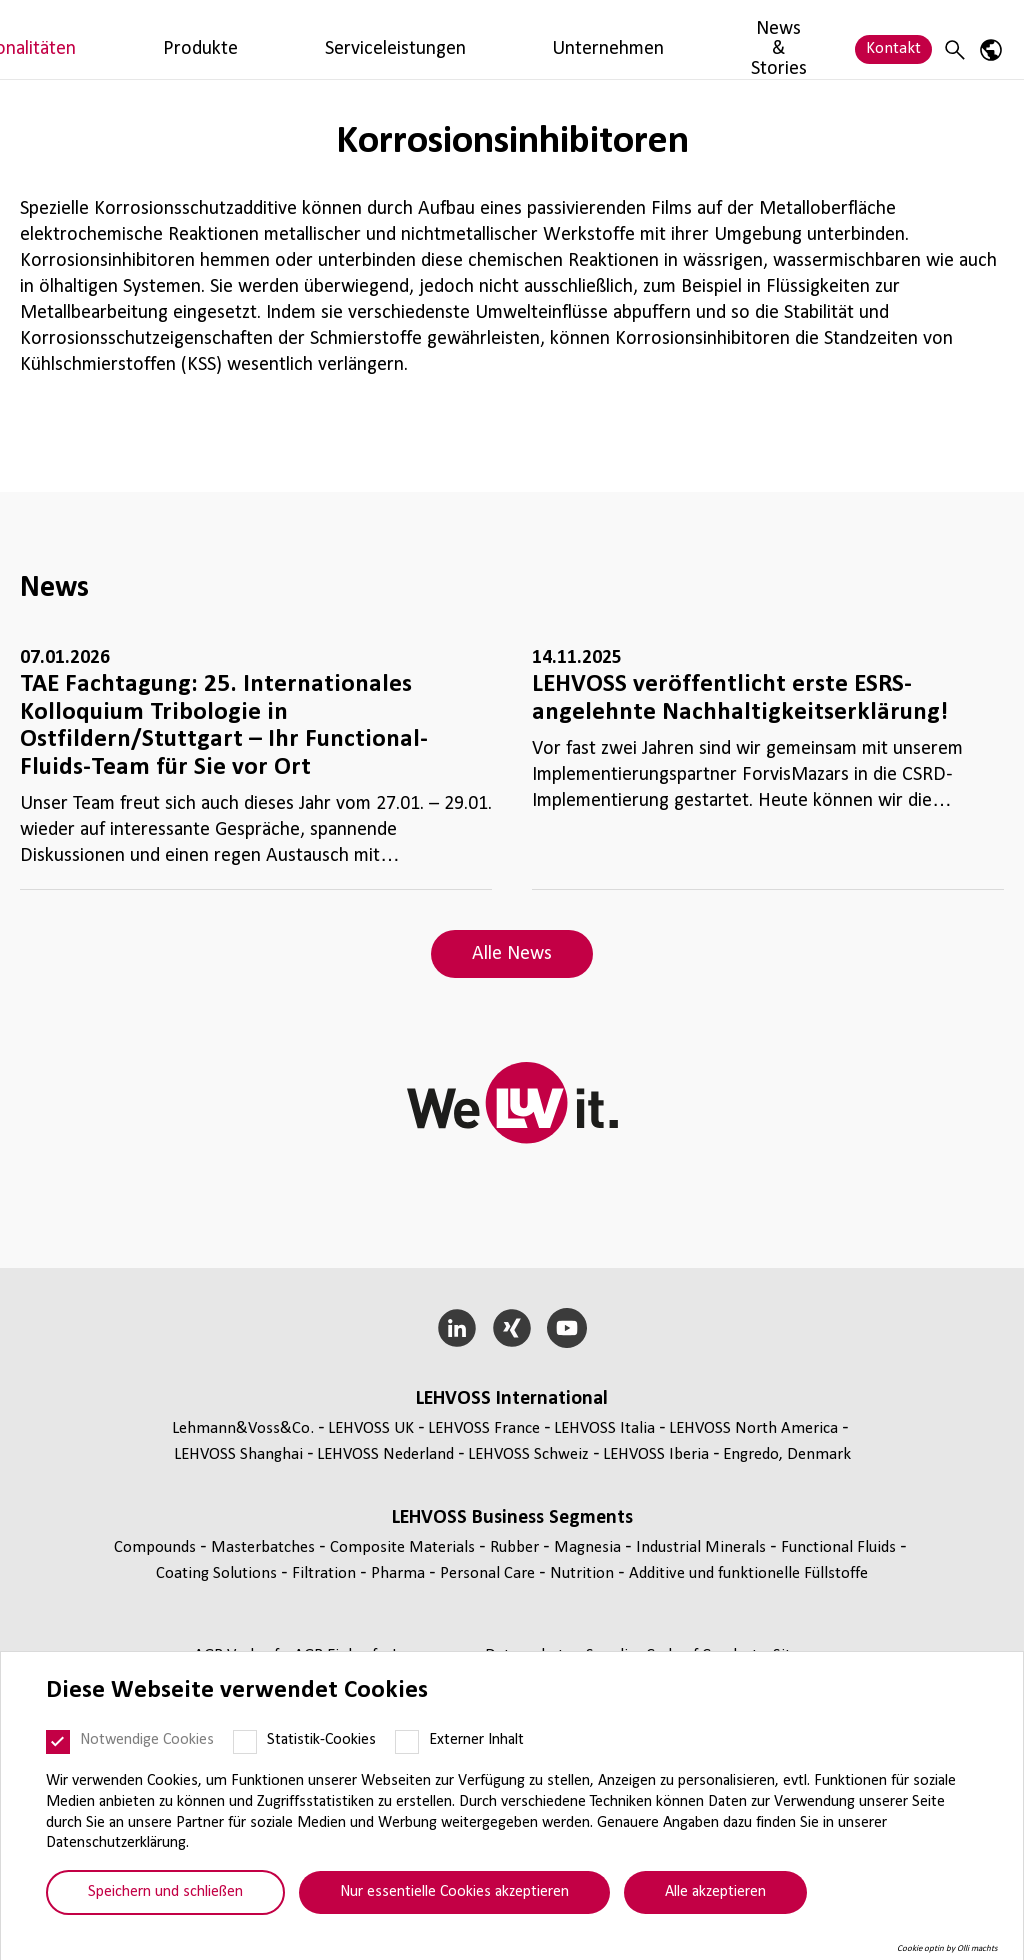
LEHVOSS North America (753, 1428)
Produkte (464, 38)
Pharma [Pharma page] (400, 1573)
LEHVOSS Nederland (385, 1454)
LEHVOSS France (484, 1428)
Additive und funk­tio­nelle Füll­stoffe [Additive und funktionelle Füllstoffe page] (748, 1573)
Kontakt (893, 38)
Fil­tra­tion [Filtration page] (326, 1573)
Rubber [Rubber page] (516, 1547)
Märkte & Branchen (236, 39)
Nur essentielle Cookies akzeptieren (454, 1892)
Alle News (512, 954)
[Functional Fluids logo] (85, 39)
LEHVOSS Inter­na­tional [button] (512, 1399)
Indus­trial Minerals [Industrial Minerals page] (703, 1547)
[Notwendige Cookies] (58, 1742)
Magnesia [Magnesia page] (589, 1547)
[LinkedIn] (457, 1328)
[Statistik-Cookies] (245, 1742)
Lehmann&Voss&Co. (243, 1428)
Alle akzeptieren (715, 1892)
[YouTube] (566, 1328)
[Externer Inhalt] (407, 1742)
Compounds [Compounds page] (157, 1547)
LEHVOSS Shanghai (238, 1454)
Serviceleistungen (577, 38)
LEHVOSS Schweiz (528, 1454)
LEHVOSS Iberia (656, 1454)
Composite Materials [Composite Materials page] (404, 1547)
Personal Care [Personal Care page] (489, 1573)
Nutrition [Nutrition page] (584, 1573)
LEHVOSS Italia (604, 1428)
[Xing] (512, 1328)
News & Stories (808, 39)
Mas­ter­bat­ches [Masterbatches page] (265, 1547)
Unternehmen (707, 38)
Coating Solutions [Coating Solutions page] (218, 1573)
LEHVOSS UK (371, 1428)
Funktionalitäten (354, 38)
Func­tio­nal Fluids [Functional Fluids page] (840, 1547)
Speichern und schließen (165, 1892)
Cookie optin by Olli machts (947, 1948)
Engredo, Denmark (787, 1454)
